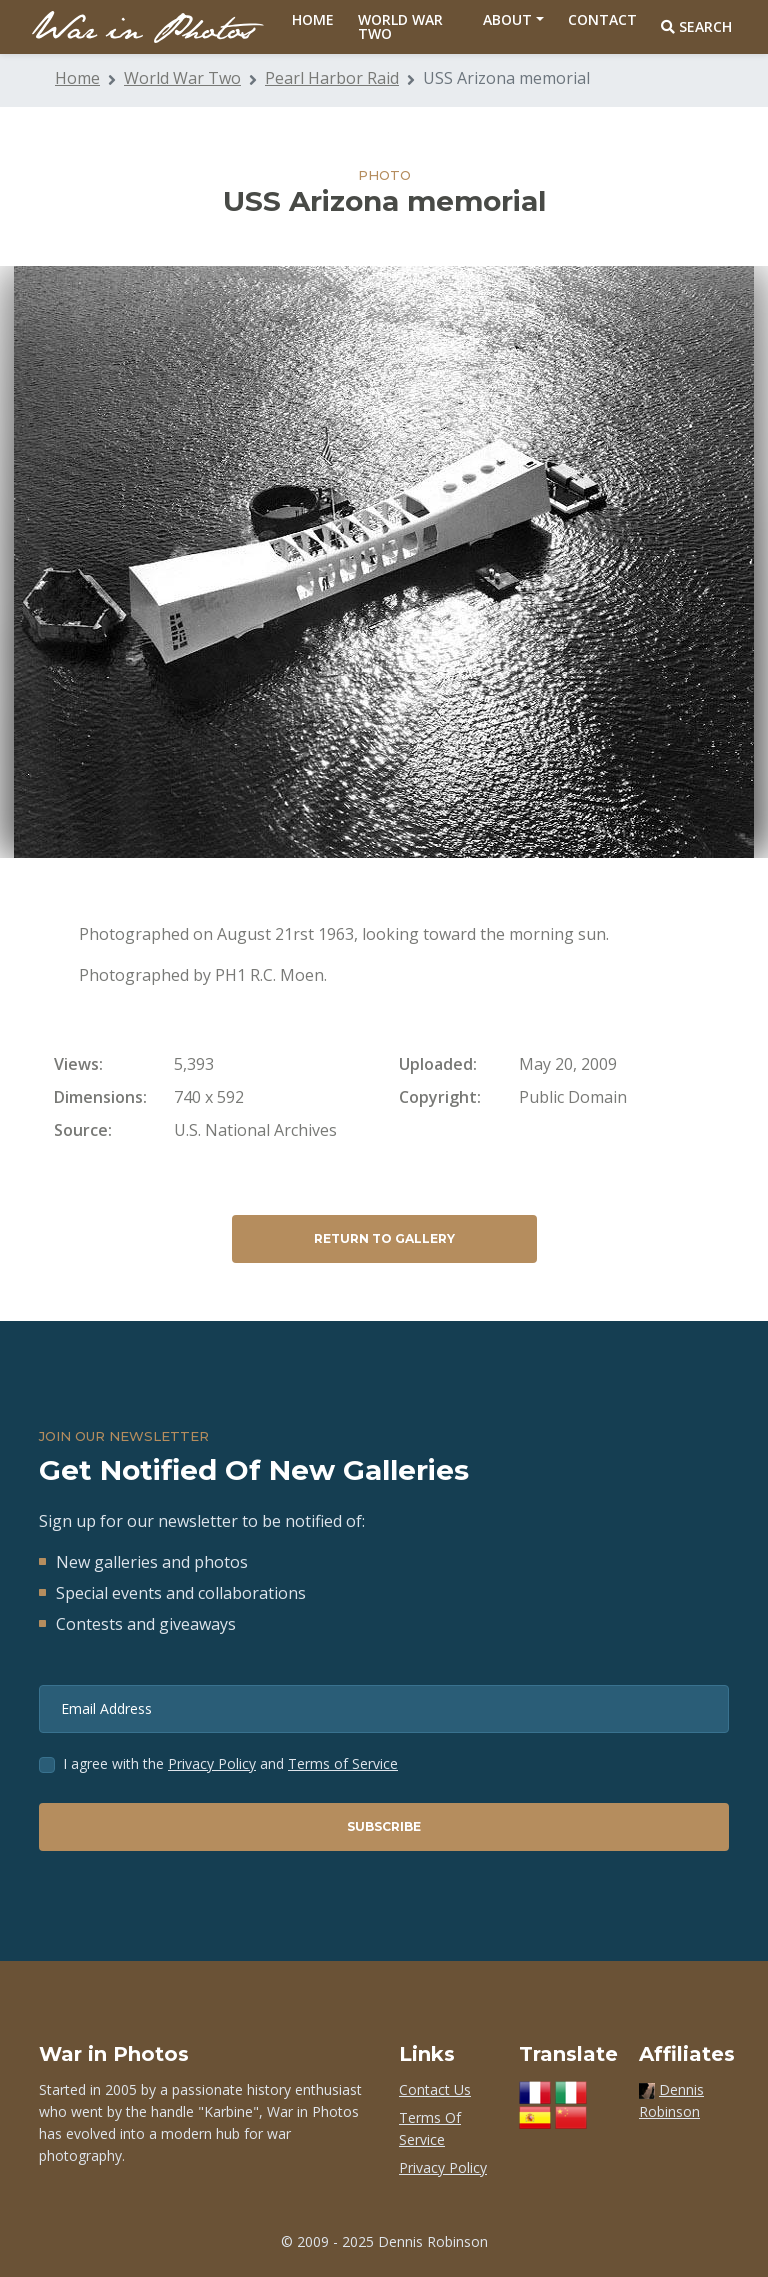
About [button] (507, 19)
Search (696, 26)
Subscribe (384, 1826)
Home (313, 19)
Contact (602, 19)
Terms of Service (343, 1763)
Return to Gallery (384, 1238)
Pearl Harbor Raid (332, 78)
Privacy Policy (212, 1763)
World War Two (400, 26)
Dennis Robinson (433, 2241)
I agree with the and (230, 1763)
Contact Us (435, 2089)
